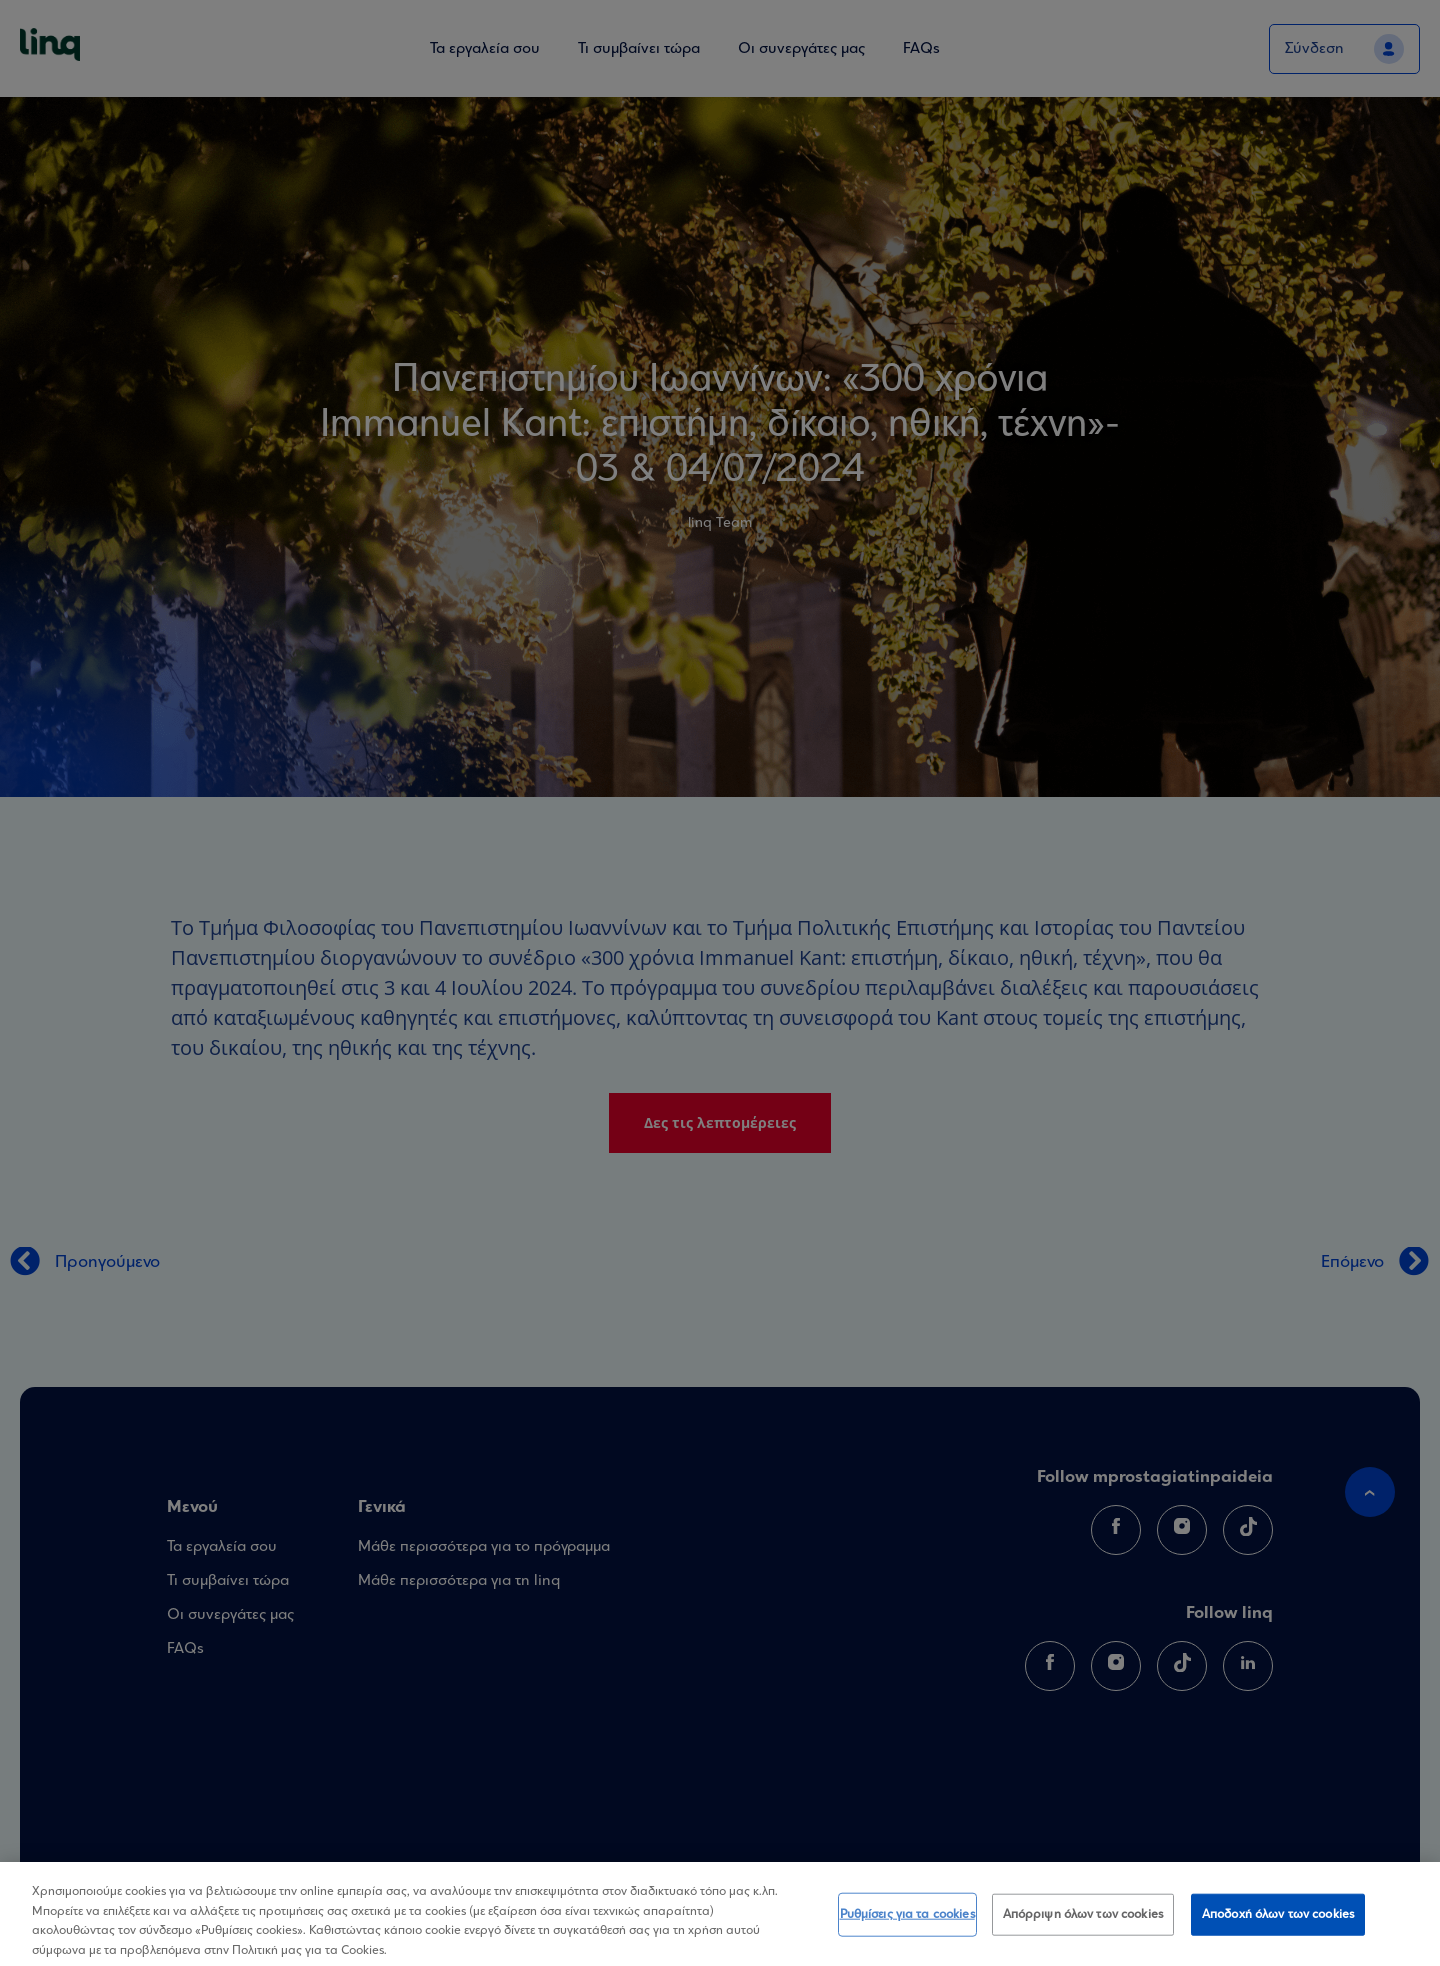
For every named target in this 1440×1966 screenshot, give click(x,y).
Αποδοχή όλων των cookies (1278, 1921)
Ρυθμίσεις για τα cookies (907, 1921)
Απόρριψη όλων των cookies (1083, 1921)
